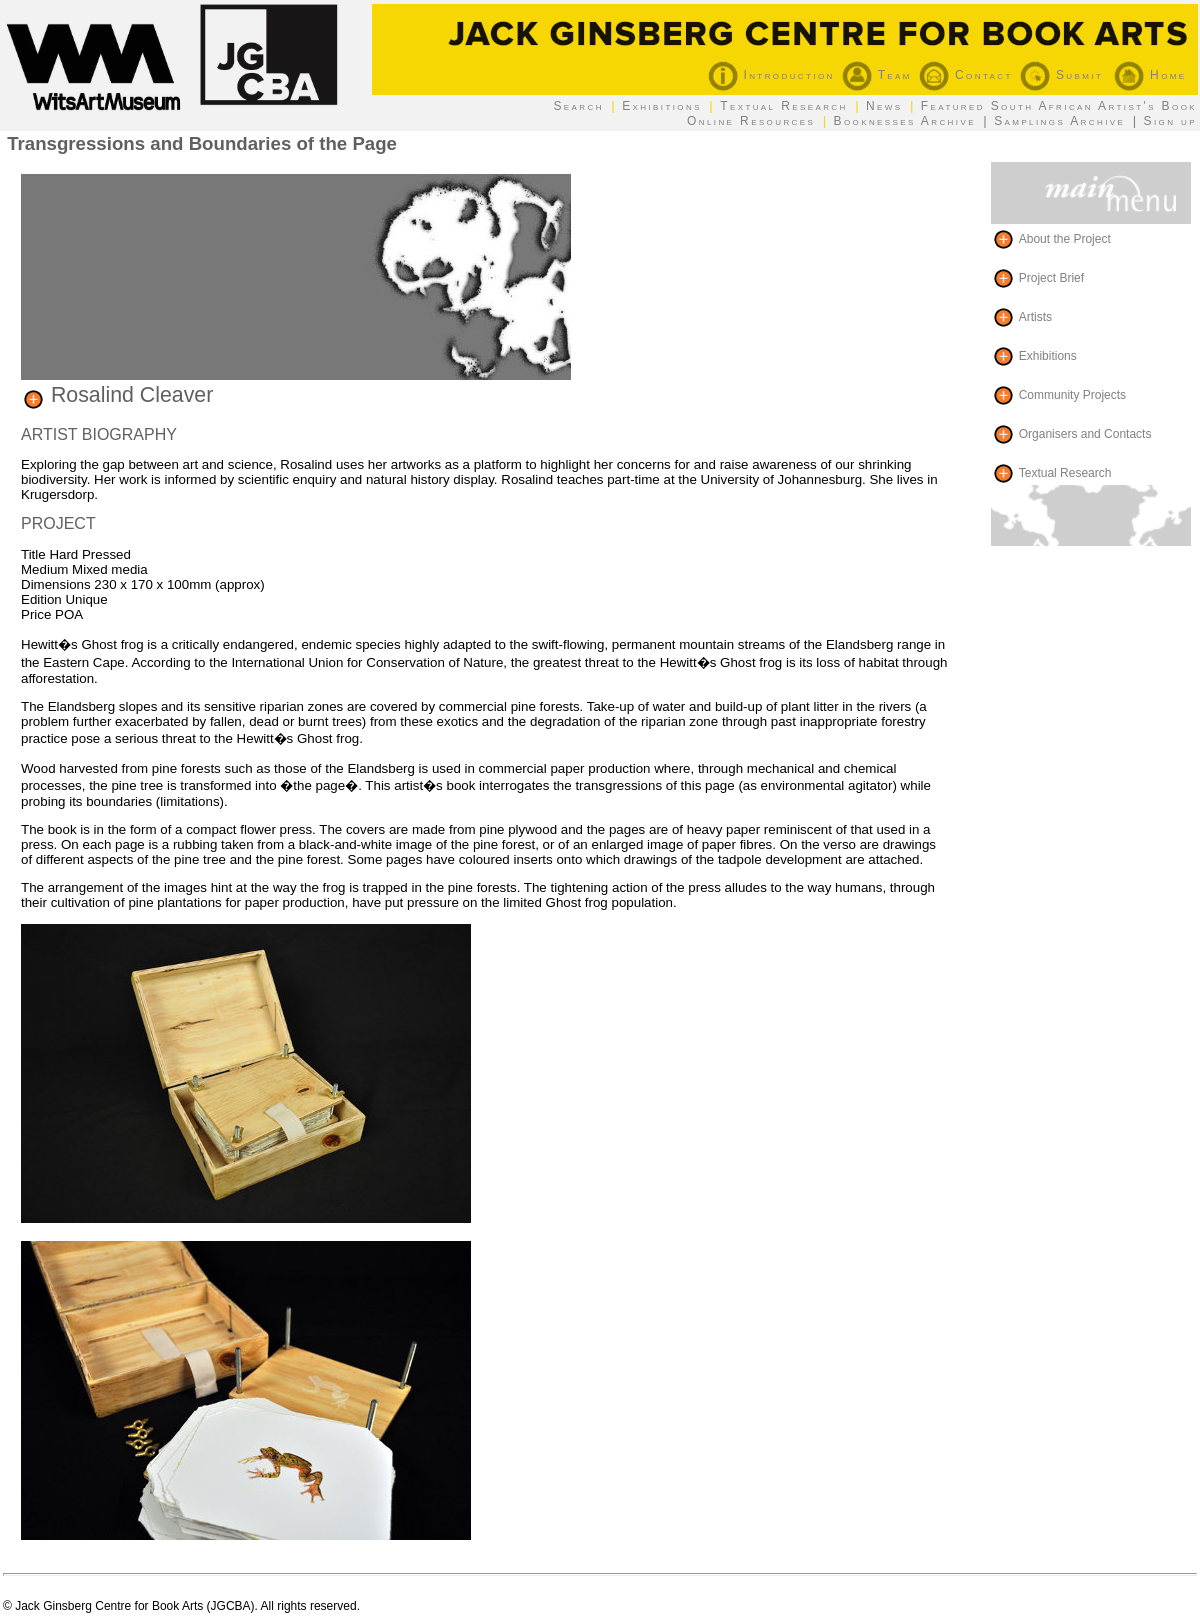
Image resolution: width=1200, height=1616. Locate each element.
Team (877, 75)
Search (578, 106)
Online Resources (751, 121)
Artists (1035, 316)
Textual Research (784, 106)
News (884, 106)
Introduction (771, 75)
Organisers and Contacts (1085, 433)
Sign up (1170, 121)
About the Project (1065, 238)
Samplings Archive (1059, 121)
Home (1150, 75)
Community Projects (1072, 394)
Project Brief (1051, 277)
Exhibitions (662, 106)
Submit (1061, 75)
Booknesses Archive (905, 121)
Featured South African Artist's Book (1059, 106)
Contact (966, 75)
